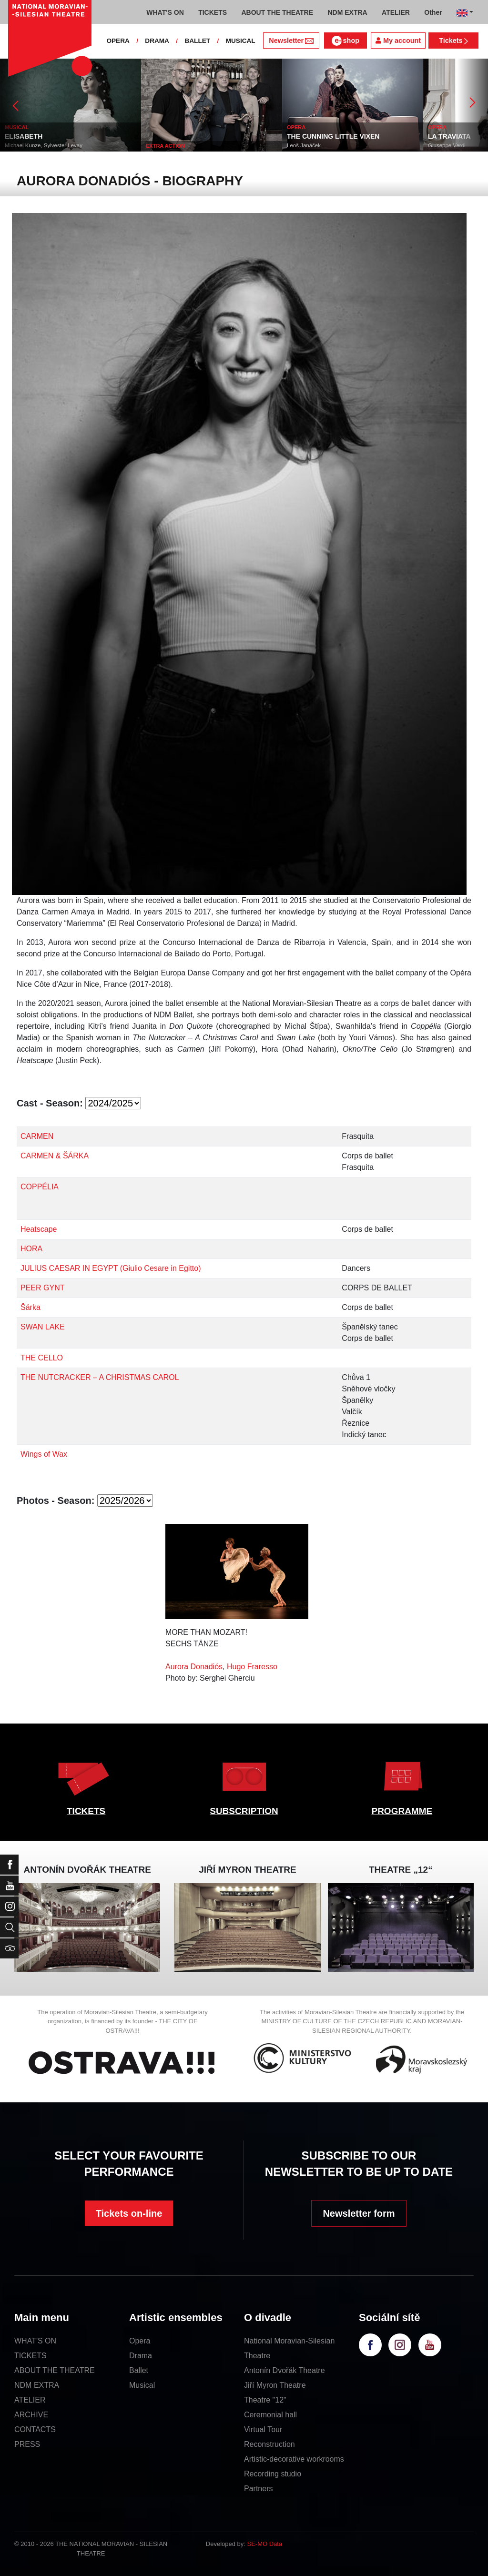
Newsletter (291, 40)
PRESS (27, 2444)
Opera (139, 2341)
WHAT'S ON (35, 2341)
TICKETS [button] (212, 12)
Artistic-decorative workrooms (294, 2459)
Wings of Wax (43, 1454)
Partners (258, 2489)
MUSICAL (240, 40)
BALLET (197, 40)
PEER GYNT (42, 1288)
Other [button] (433, 12)
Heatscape (38, 1229)
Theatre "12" (265, 2400)
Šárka (30, 1307)
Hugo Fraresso (252, 1667)
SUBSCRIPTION (244, 1811)
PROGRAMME (401, 1811)
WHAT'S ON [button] (165, 12)
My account (398, 40)
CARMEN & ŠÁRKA (54, 1156)
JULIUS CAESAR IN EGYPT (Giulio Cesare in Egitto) (110, 1268)
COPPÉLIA (39, 1187)
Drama (140, 2356)
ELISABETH (157, 136)
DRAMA (157, 40)
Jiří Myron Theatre (275, 2385)
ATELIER (30, 2400)
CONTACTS (35, 2429)
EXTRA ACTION (299, 146)
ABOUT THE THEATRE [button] (277, 12)
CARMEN (36, 1136)
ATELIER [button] (396, 12)
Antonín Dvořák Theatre (284, 2370)
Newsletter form (359, 2213)
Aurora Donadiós (194, 1667)
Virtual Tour (263, 2429)
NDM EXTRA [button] (347, 12)
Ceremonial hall (270, 2415)
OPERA (117, 40)
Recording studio (272, 2474)
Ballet (138, 2370)
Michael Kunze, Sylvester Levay (177, 145)
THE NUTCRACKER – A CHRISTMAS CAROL (99, 1377)
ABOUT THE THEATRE (54, 2370)
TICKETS (86, 1811)
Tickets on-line (129, 2213)
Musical (142, 2385)
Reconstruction (269, 2444)
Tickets (453, 40)
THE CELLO (41, 1358)
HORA (31, 1249)
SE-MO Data (265, 2543)
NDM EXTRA (36, 2385)
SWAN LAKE (42, 1327)
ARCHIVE (31, 2415)
